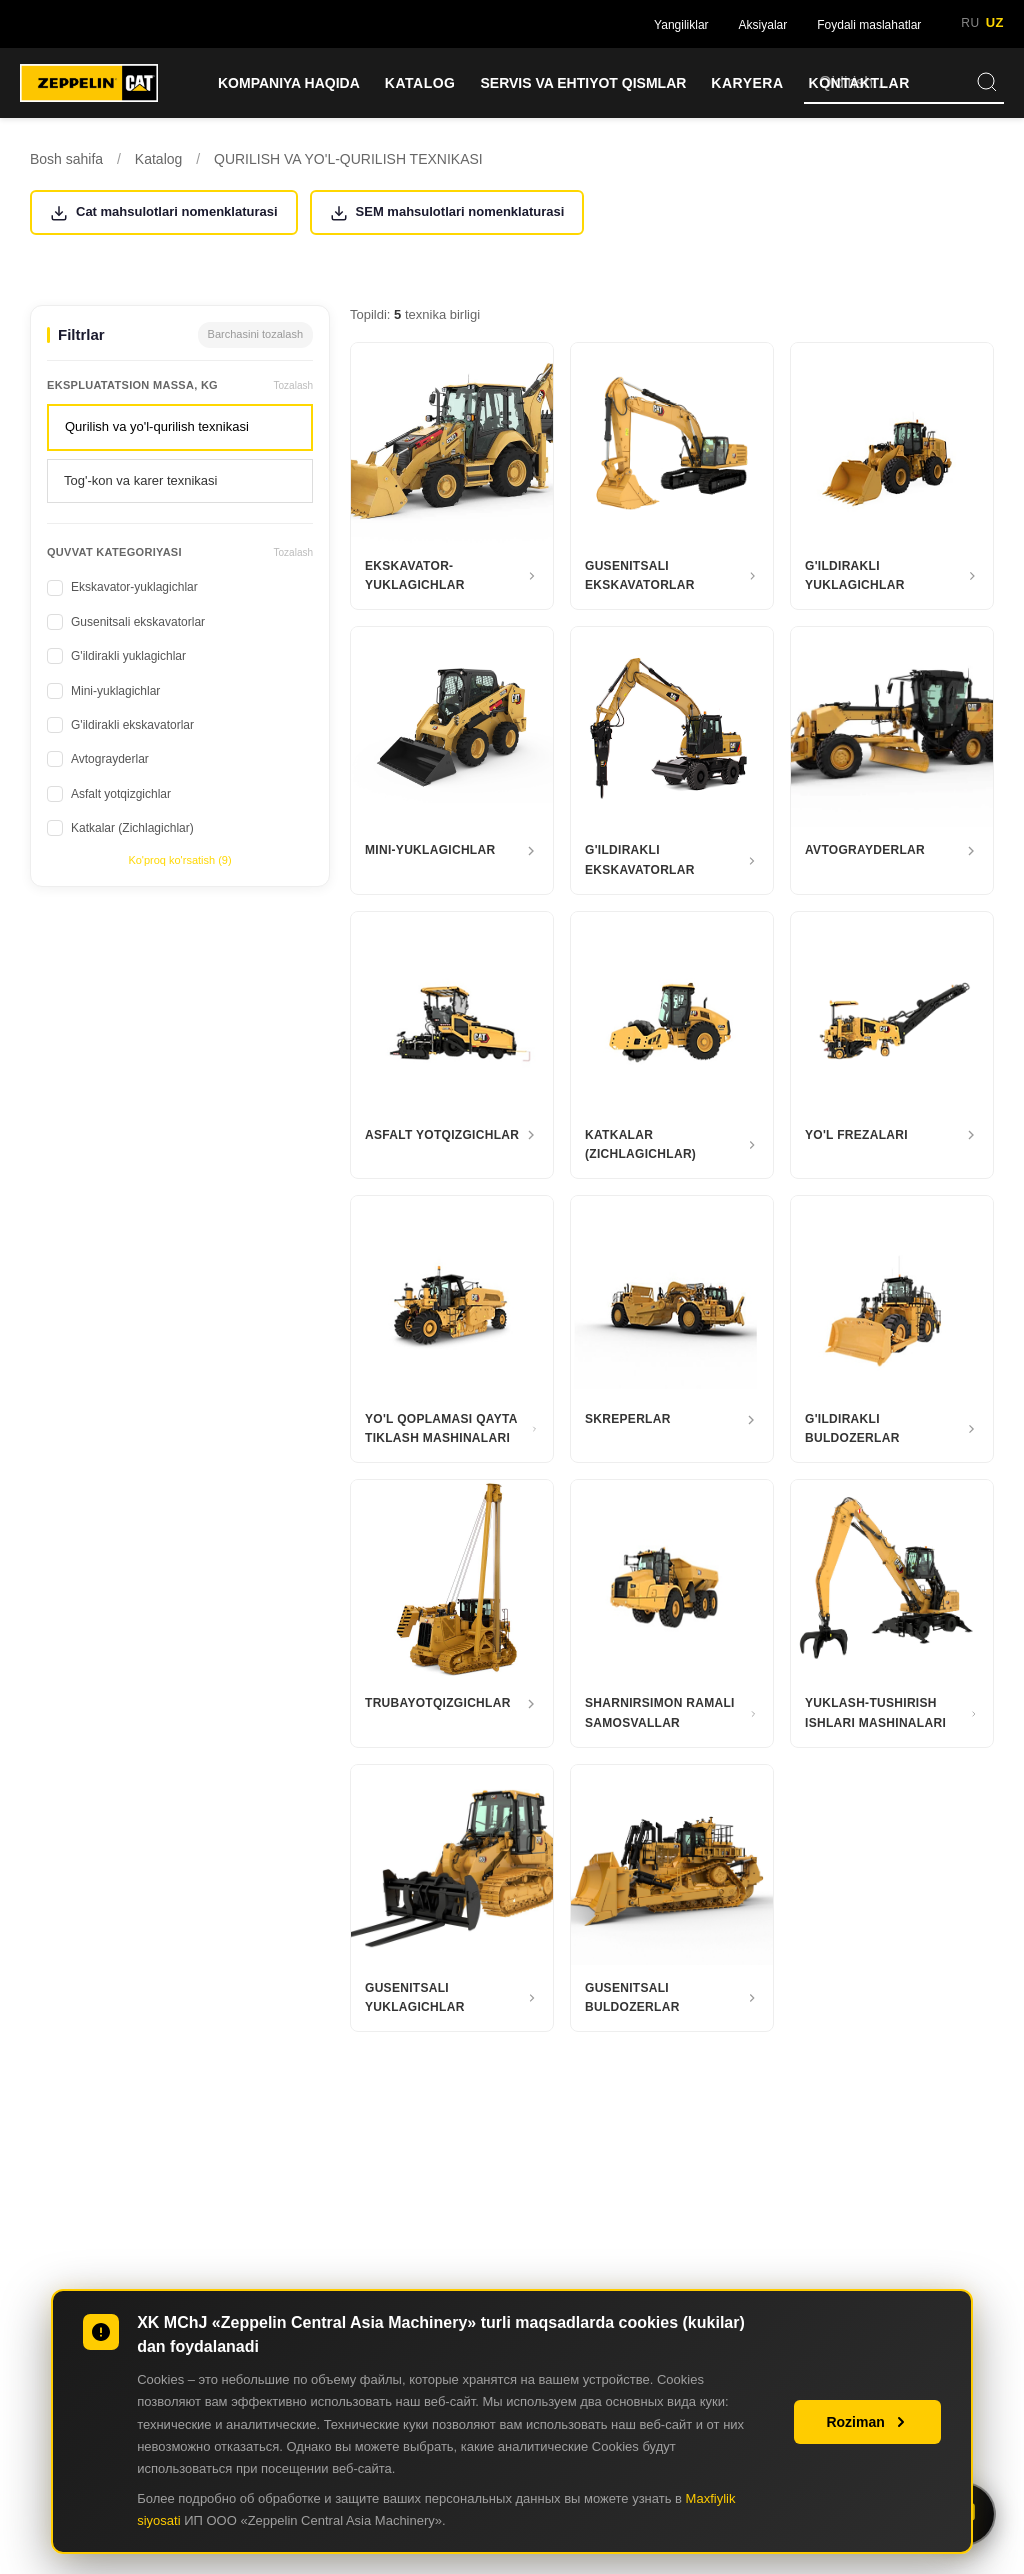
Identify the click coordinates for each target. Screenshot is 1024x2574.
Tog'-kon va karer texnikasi (141, 480)
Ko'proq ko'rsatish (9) (179, 860)
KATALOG (420, 83)
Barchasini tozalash (255, 334)
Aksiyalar (763, 25)
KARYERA (747, 83)
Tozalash (293, 385)
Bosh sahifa (66, 159)
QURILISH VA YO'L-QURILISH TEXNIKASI (348, 159)
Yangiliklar (681, 25)
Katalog (158, 159)
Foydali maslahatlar (869, 25)
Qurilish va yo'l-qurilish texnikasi (157, 426)
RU (970, 23)
